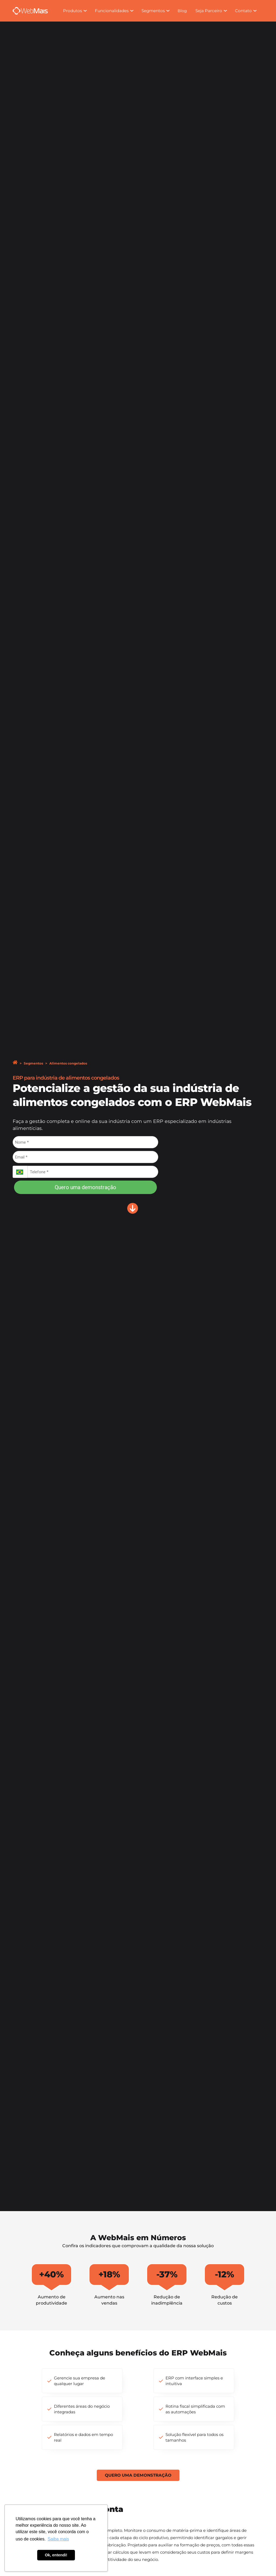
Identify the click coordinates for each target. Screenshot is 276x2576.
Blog (182, 10)
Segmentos (33, 1063)
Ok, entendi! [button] (56, 2555)
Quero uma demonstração (85, 1187)
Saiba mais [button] (58, 2539)
